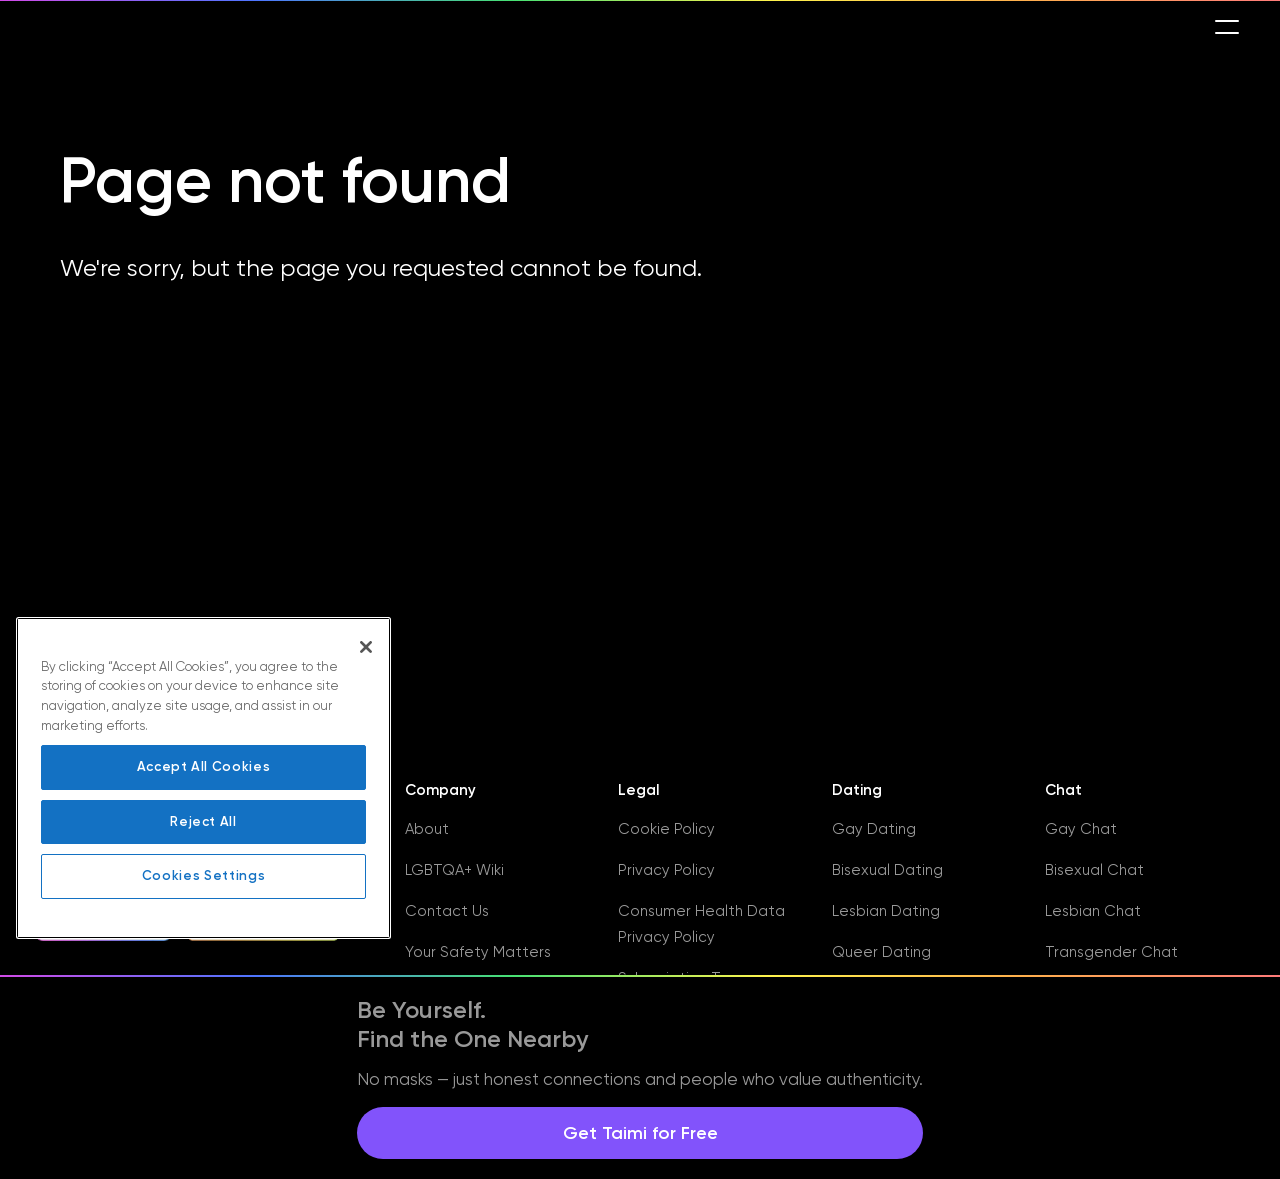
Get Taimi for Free (640, 1133)
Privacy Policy (666, 870)
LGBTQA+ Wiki (454, 870)
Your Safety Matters (478, 952)
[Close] (366, 647)
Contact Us (447, 911)
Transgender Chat (1111, 952)
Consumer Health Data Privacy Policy (701, 924)
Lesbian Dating (886, 911)
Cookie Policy (666, 829)
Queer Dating (881, 952)
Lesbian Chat (1093, 911)
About (427, 829)
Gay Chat (1081, 829)
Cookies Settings (204, 875)
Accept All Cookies (204, 766)
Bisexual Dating (887, 870)
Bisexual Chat (1094, 870)
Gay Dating (874, 829)
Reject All (203, 821)
